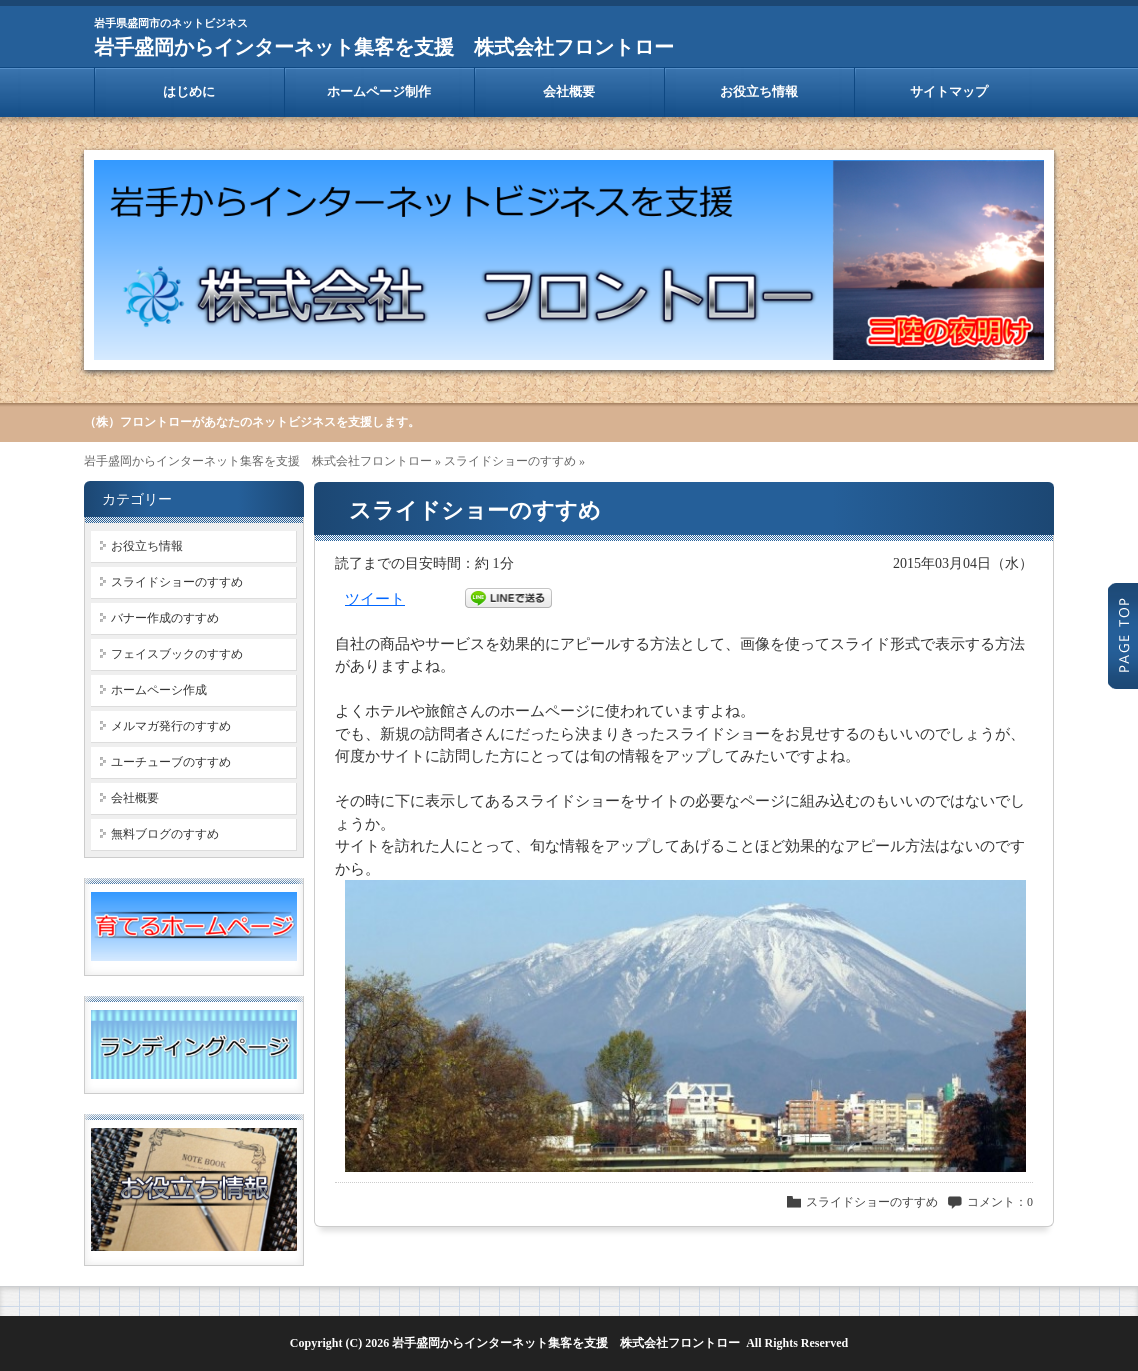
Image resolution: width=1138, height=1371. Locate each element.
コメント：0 (1000, 1202)
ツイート (375, 599)
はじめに (189, 91)
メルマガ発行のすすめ (171, 726)
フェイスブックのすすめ (177, 654)
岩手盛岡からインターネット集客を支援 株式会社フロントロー (384, 47)
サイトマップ (949, 91)
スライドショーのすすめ (510, 461)
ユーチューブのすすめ (171, 762)
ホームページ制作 (379, 91)
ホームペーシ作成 (159, 690)
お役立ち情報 (759, 91)
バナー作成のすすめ (165, 618)
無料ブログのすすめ (165, 834)
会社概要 (569, 91)
